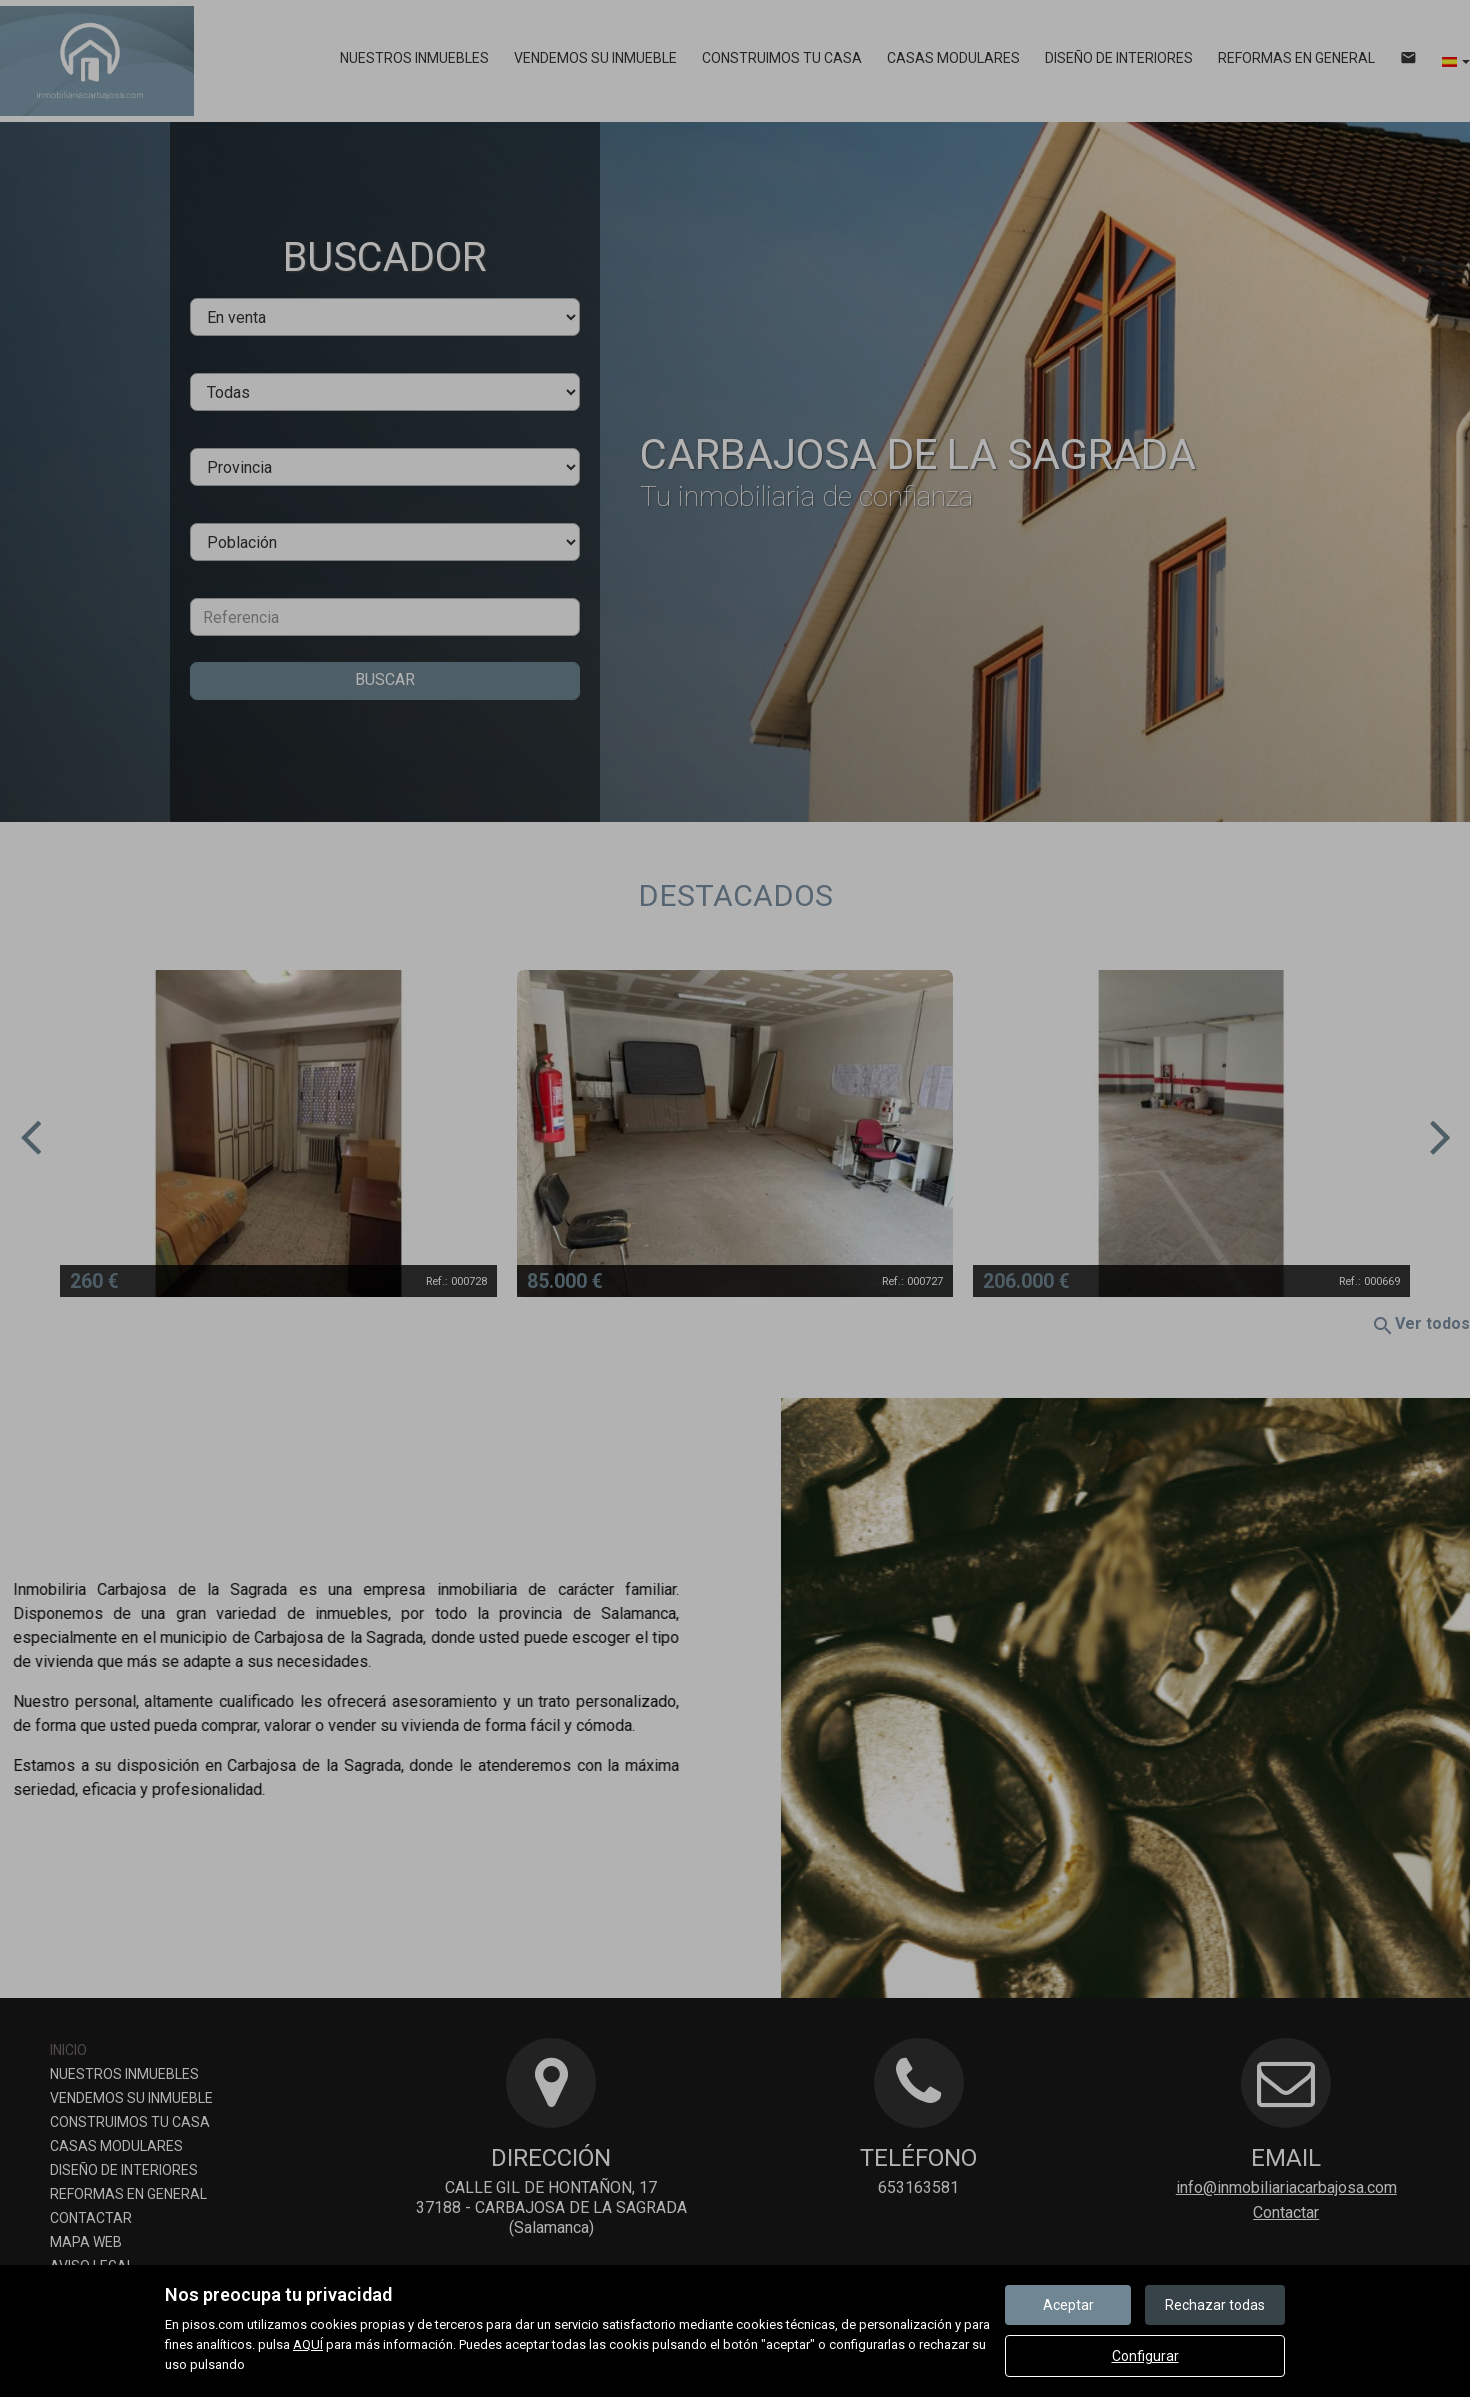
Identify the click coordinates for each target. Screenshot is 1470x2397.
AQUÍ (308, 2344)
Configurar (1145, 2356)
